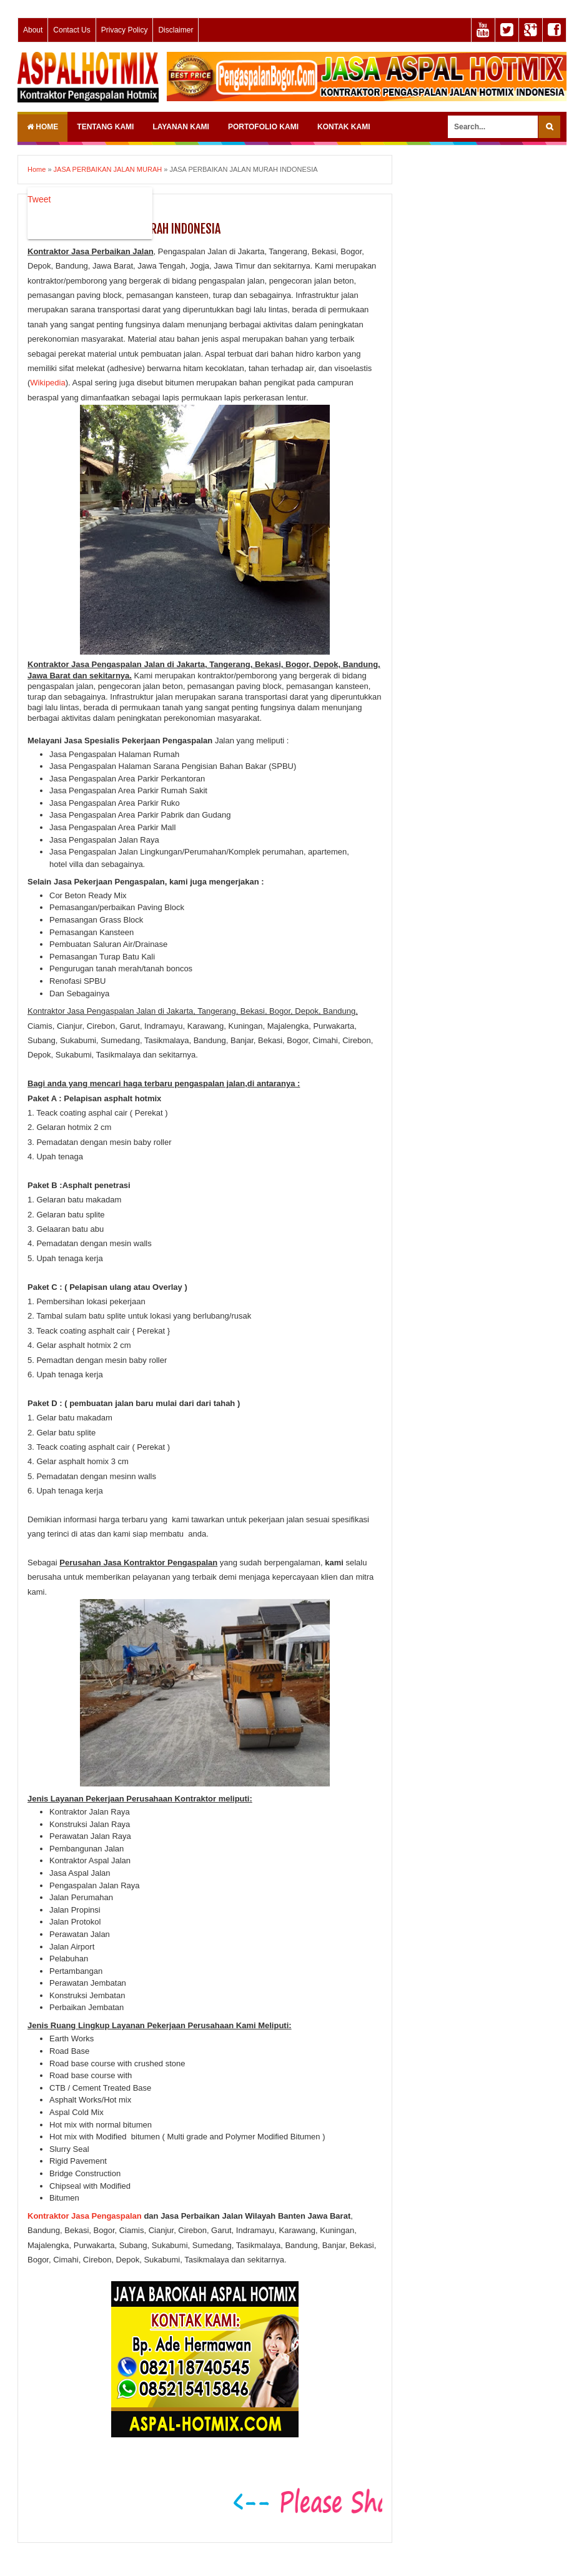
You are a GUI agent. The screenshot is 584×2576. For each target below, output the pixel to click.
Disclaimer (175, 30)
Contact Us (71, 30)
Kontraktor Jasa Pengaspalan (84, 2216)
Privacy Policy (124, 30)
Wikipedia (47, 382)
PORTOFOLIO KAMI (263, 126)
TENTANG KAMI (105, 126)
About (32, 30)
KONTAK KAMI (343, 126)
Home (42, 126)
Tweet (39, 199)
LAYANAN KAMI (180, 126)
